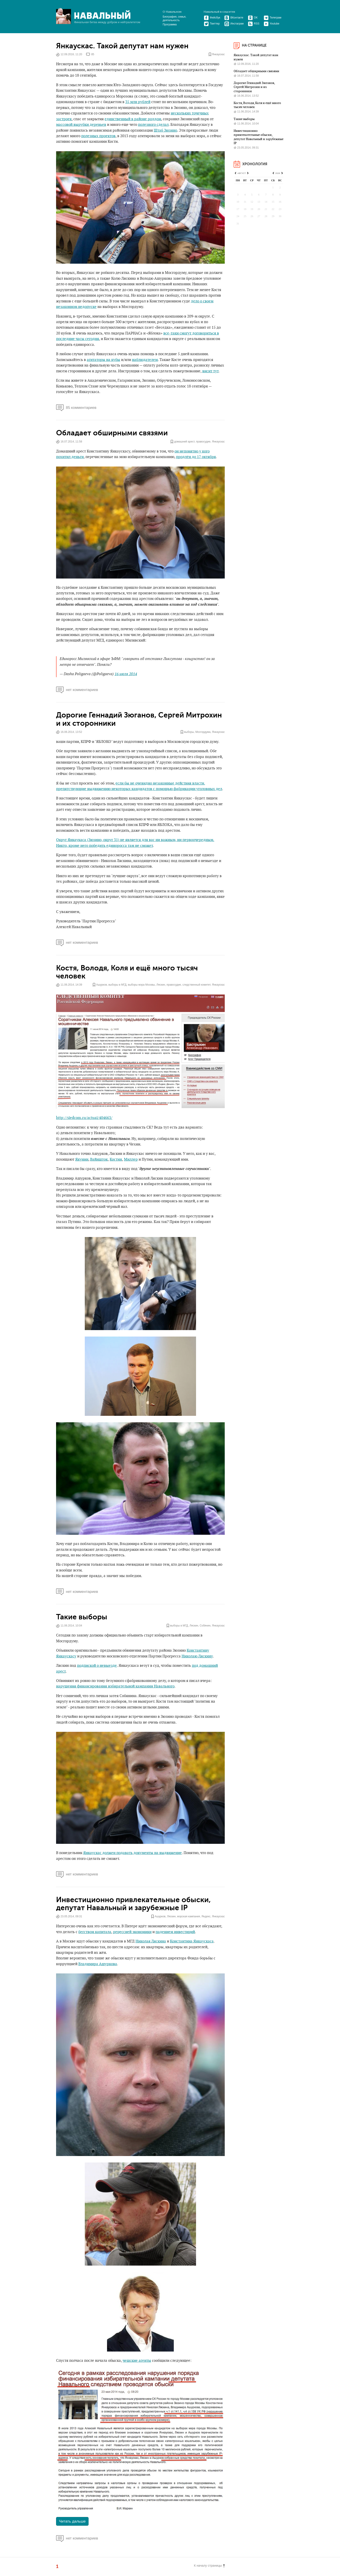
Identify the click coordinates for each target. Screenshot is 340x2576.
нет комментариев (77, 690)
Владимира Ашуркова (97, 1964)
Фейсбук (212, 17)
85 (92, 54)
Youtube (271, 23)
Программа (170, 24)
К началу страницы (209, 2565)
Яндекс (205, 1916)
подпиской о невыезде (97, 1665)
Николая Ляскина (151, 1941)
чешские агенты (137, 2360)
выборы (189, 732)
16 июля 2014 (126, 674)
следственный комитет (196, 984)
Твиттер (212, 23)
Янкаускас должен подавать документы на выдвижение (132, 1853)
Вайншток (99, 1159)
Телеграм (272, 17)
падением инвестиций (175, 1932)
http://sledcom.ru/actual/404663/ (84, 1118)
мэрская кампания (188, 1916)
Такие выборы (81, 1617)
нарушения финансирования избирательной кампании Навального (115, 1686)
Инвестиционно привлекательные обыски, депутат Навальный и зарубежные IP (133, 1904)
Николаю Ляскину (197, 1656)
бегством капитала (94, 1932)
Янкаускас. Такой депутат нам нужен (122, 46)
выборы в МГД (117, 984)
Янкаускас (218, 54)
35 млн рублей (137, 102)
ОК (252, 17)
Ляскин (160, 984)
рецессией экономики (132, 1932)
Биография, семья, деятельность (174, 18)
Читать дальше (72, 2521)
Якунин (81, 1159)
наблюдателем (145, 360)
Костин (116, 1159)
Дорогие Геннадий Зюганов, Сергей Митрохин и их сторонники (139, 719)
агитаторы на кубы (103, 360)
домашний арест (184, 441)
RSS (253, 23)
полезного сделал (153, 124)
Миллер (131, 1159)
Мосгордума (202, 732)
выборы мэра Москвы (141, 984)
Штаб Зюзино (165, 130)
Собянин (205, 1625)
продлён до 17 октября (196, 457)
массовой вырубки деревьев (81, 124)
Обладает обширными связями (112, 433)
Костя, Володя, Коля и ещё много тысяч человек (127, 972)
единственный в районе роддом (133, 119)
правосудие (203, 441)
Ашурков (101, 984)
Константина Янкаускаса (192, 1941)
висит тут (210, 371)
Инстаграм (233, 23)
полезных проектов (98, 136)
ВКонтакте (233, 17)
